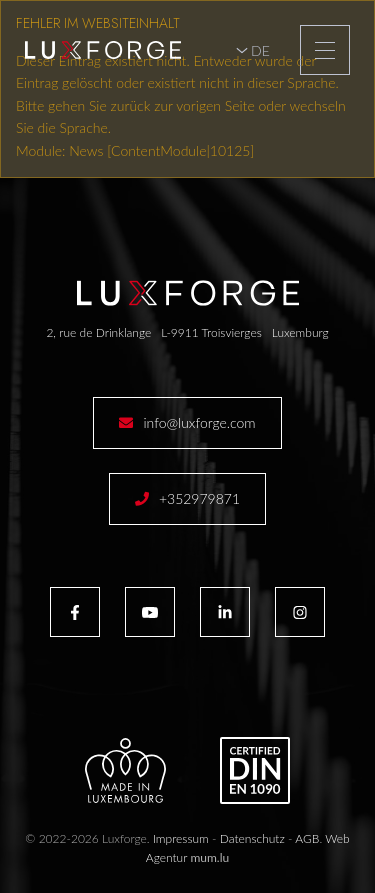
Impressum (181, 838)
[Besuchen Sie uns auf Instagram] (300, 612)
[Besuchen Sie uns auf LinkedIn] (225, 612)
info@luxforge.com (199, 422)
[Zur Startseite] (103, 50)
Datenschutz (252, 838)
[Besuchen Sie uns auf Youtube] (150, 612)
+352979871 (199, 498)
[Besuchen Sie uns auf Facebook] (75, 612)
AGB (307, 838)
